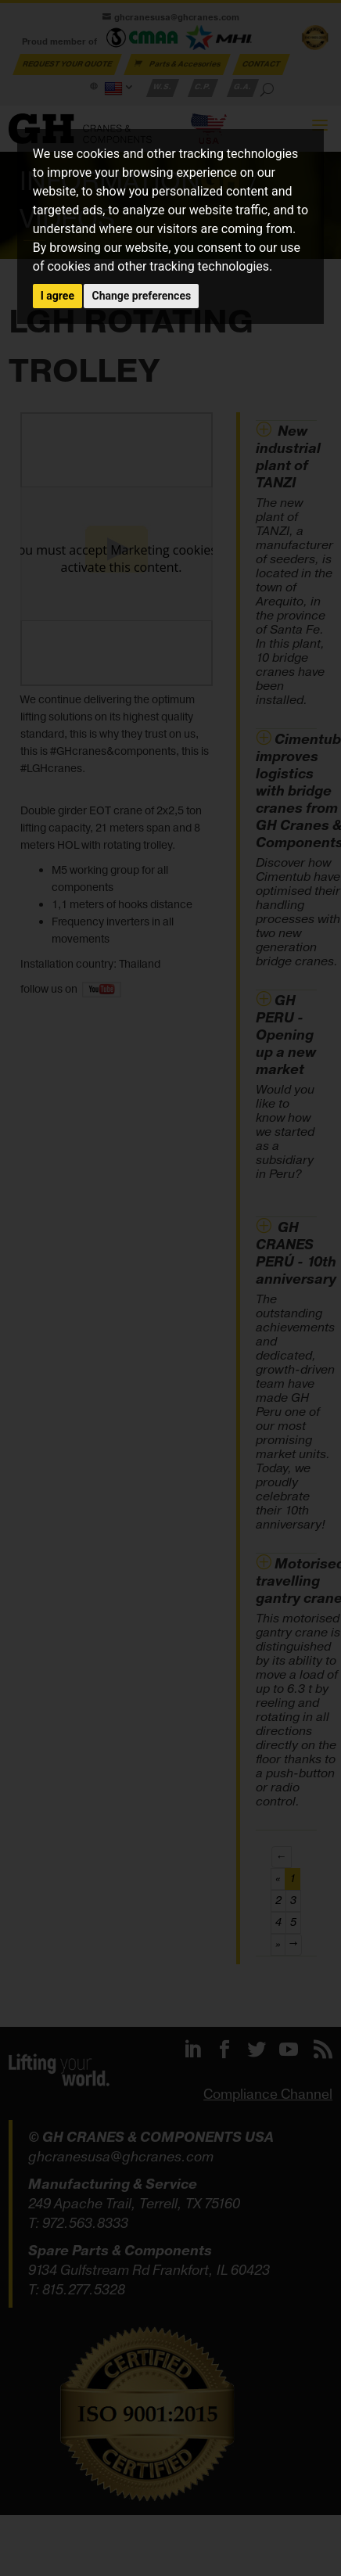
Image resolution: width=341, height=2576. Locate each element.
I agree (57, 295)
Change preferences (141, 295)
